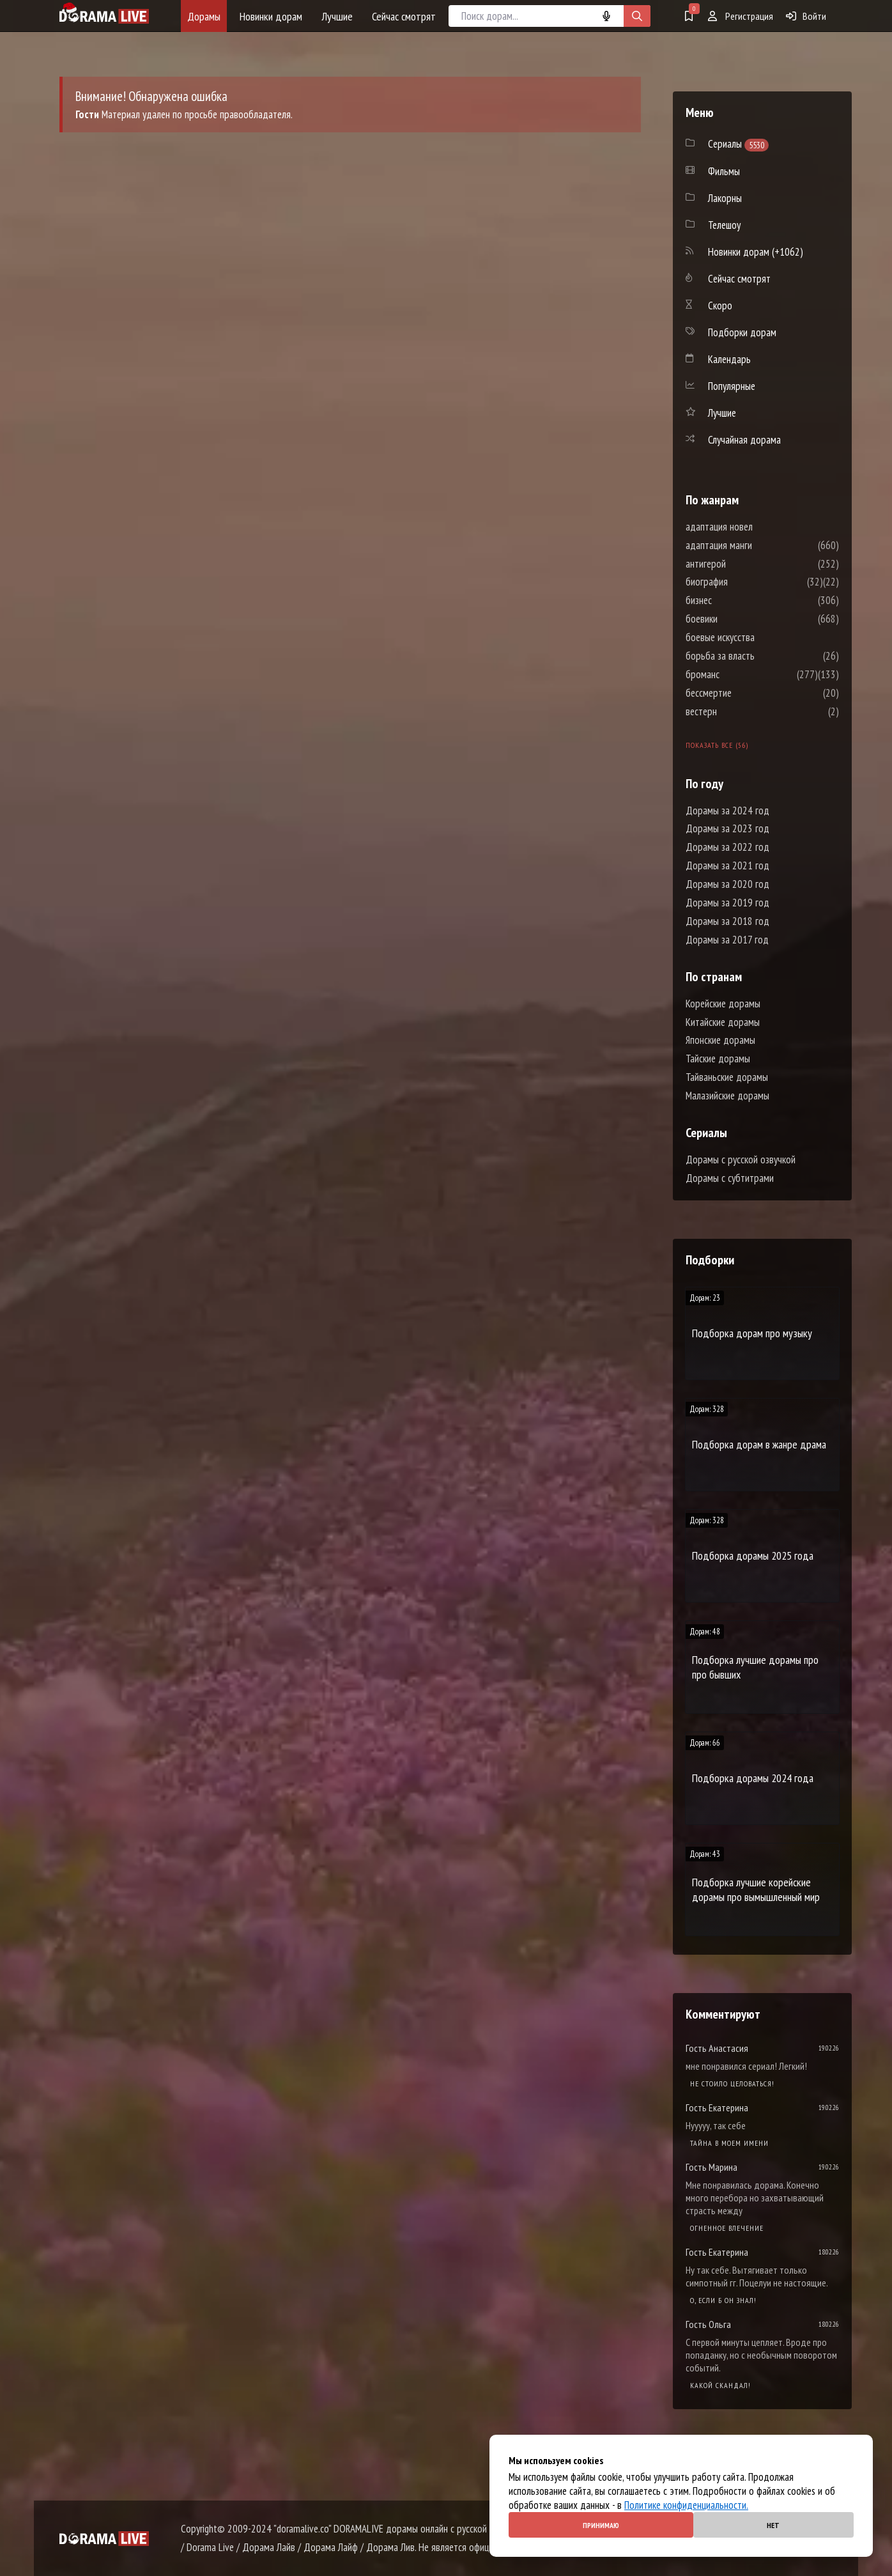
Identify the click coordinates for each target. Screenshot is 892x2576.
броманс (741, 674)
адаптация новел (757, 527)
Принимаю (601, 2525)
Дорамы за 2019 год (727, 903)
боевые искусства (758, 637)
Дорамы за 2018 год (727, 921)
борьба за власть (758, 656)
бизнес (737, 600)
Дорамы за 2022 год (727, 847)
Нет (773, 2525)
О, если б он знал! (723, 2300)
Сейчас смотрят (404, 16)
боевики (740, 619)
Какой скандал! (720, 2385)
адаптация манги (757, 545)
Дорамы (203, 16)
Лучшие (337, 16)
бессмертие (747, 693)
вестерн (740, 711)
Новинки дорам (271, 16)
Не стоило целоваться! (732, 2083)
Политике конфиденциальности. (686, 2505)
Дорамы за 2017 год (727, 940)
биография (745, 582)
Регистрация (740, 16)
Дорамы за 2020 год (727, 884)
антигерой (744, 564)
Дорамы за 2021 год (727, 865)
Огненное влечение (727, 2228)
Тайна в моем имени (729, 2143)
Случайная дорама (744, 440)
